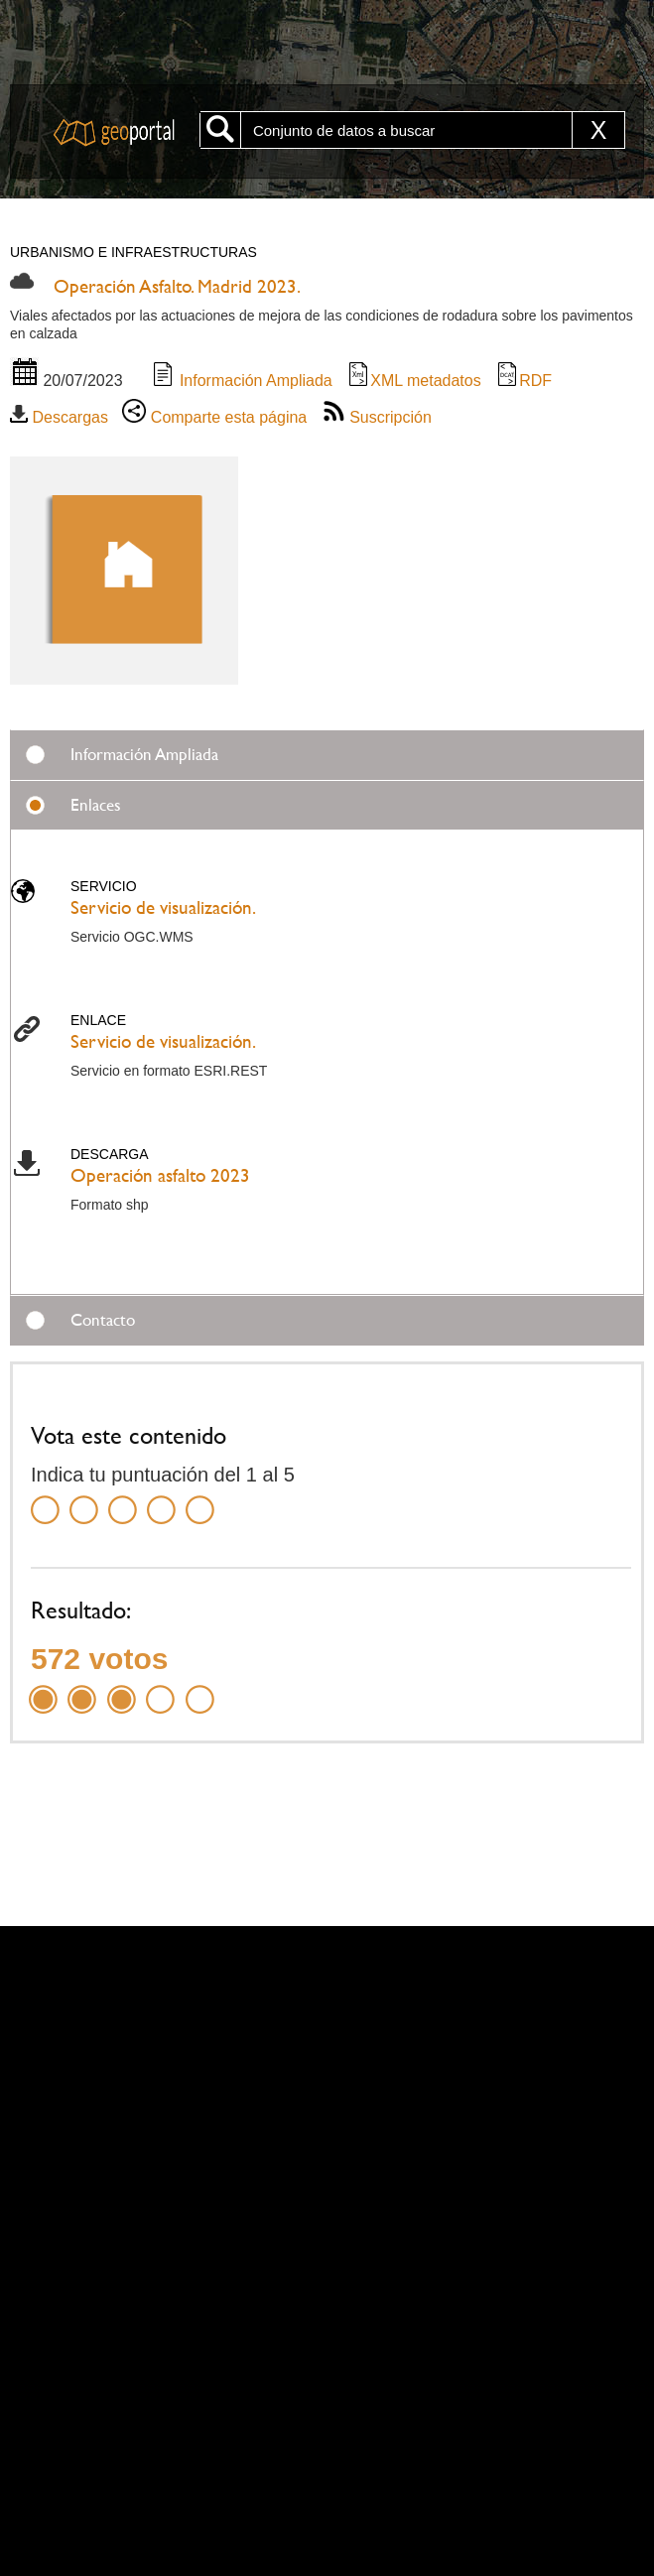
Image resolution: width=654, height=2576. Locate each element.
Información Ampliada (241, 380)
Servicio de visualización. (163, 907)
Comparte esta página (214, 417)
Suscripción (377, 417)
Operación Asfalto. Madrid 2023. (177, 286)
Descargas (59, 417)
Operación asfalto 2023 (160, 1175)
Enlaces (95, 805)
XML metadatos (413, 380)
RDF (523, 380)
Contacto (102, 1320)
